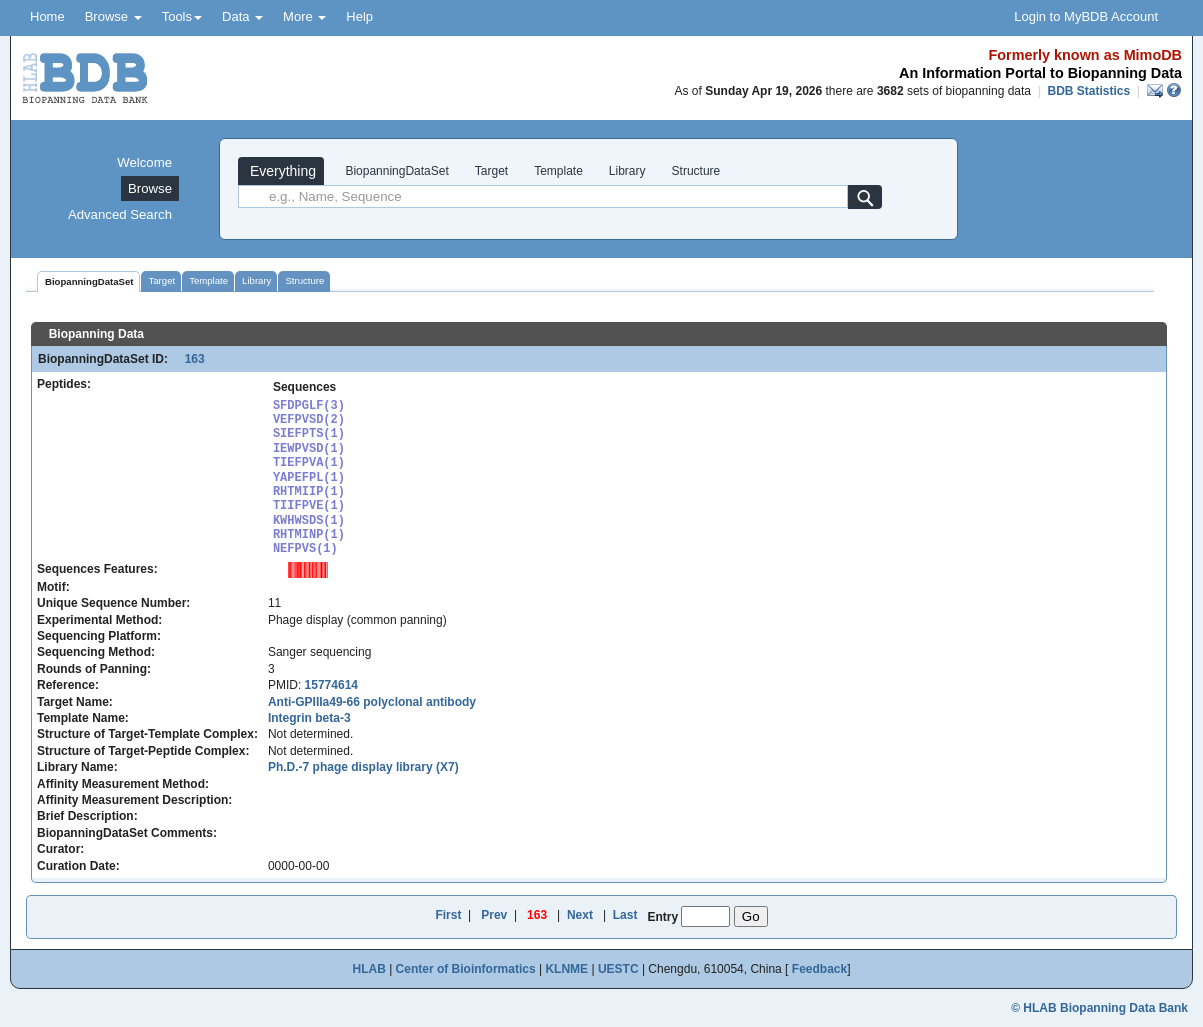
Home (47, 16)
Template (558, 171)
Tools (182, 16)
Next (580, 915)
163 (187, 359)
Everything (281, 171)
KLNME (566, 969)
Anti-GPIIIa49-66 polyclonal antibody (372, 702)
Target (491, 171)
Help (359, 16)
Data (242, 16)
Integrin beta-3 (309, 718)
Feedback (819, 969)
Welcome (144, 162)
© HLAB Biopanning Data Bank (1099, 1008)
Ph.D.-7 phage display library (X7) (363, 767)
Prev (494, 915)
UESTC (618, 969)
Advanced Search (120, 214)
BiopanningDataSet (395, 171)
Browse (113, 16)
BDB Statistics (1088, 91)
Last (625, 915)
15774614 (331, 685)
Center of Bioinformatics (466, 969)
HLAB (368, 969)
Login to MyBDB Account (1086, 16)
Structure (696, 171)
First (448, 915)
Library (627, 171)
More (304, 16)
